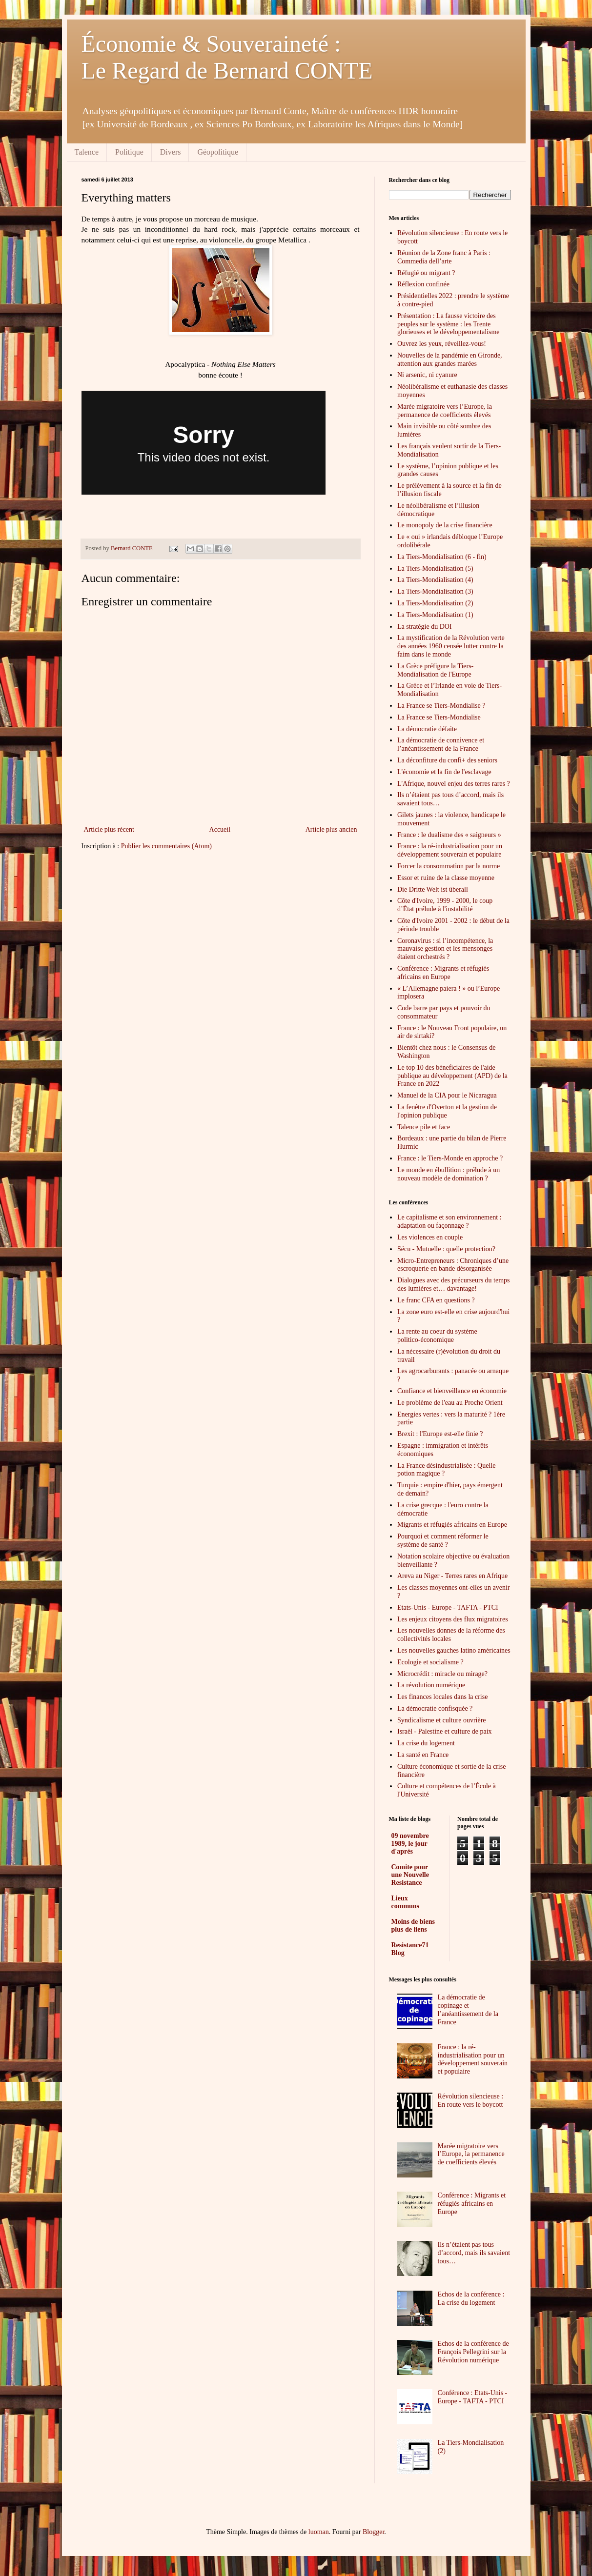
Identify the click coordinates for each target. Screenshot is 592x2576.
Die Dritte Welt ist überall (432, 889)
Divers (170, 152)
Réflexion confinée (423, 284)
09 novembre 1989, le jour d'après (410, 1843)
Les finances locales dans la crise (442, 1696)
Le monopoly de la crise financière (444, 525)
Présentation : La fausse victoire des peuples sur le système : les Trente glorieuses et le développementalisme (448, 324)
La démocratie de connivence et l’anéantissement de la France (440, 744)
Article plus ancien (331, 829)
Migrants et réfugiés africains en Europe (452, 1524)
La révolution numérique (431, 1685)
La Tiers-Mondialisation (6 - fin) (442, 556)
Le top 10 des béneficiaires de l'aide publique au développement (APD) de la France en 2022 (452, 1076)
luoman (318, 2532)
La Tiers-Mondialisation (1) (435, 615)
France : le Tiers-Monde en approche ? (450, 1158)
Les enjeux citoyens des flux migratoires (452, 1619)
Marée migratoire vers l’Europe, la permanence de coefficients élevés (444, 411)
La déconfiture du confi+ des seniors (447, 760)
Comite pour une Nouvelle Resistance (410, 1874)
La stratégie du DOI (424, 626)
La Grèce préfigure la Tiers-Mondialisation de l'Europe (435, 670)
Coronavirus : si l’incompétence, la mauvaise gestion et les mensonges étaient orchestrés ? (445, 949)
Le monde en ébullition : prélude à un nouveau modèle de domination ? (448, 1174)
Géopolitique (217, 152)
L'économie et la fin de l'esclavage (444, 772)
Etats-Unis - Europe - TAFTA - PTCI (447, 1607)
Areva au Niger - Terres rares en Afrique (452, 1575)
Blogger (373, 2532)
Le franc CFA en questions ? (436, 1300)
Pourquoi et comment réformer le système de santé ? (443, 1540)
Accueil (220, 829)
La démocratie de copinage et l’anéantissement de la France (468, 2009)
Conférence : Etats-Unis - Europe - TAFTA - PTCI (473, 2397)
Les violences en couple (430, 1237)
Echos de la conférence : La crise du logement (471, 2298)
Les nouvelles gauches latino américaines (453, 1650)
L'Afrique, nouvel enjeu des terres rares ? (453, 783)
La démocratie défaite (427, 729)
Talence (87, 152)
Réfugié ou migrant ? (426, 273)
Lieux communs (405, 1902)
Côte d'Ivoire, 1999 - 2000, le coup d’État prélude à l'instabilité (444, 905)
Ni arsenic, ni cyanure (427, 375)
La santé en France (423, 1754)
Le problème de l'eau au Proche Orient (450, 1402)
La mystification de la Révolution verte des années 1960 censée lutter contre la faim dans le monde (451, 646)
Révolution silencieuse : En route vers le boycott (471, 2100)
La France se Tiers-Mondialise (439, 717)
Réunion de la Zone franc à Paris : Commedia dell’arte (443, 257)
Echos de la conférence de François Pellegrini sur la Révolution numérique (473, 2352)
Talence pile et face (423, 1127)
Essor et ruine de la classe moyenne (445, 877)
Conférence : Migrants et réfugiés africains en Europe (443, 972)
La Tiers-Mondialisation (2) (435, 603)
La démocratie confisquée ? (434, 1708)
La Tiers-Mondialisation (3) (435, 591)
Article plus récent (109, 829)
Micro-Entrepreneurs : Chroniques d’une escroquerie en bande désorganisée (453, 1265)
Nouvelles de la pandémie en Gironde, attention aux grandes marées (449, 359)
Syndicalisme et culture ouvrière (441, 1720)
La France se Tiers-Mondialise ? (441, 705)
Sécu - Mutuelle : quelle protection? (446, 1249)
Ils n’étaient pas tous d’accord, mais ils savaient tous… (474, 2253)
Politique (129, 152)
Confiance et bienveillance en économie (452, 1391)
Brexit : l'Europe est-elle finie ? (440, 1434)
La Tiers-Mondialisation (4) (435, 579)
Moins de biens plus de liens (413, 1925)
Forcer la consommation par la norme (448, 866)
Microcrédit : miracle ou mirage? (442, 1673)
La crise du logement (426, 1743)
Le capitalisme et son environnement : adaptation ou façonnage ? (449, 1221)
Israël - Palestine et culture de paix (444, 1731)
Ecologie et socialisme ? (430, 1662)
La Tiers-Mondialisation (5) (435, 568)
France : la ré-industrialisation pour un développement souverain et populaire (449, 850)
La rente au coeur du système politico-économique (437, 1335)
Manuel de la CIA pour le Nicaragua (447, 1095)
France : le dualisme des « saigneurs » (449, 835)
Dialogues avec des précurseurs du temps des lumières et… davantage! (453, 1284)
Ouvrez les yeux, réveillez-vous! (441, 343)
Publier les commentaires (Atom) (166, 846)
